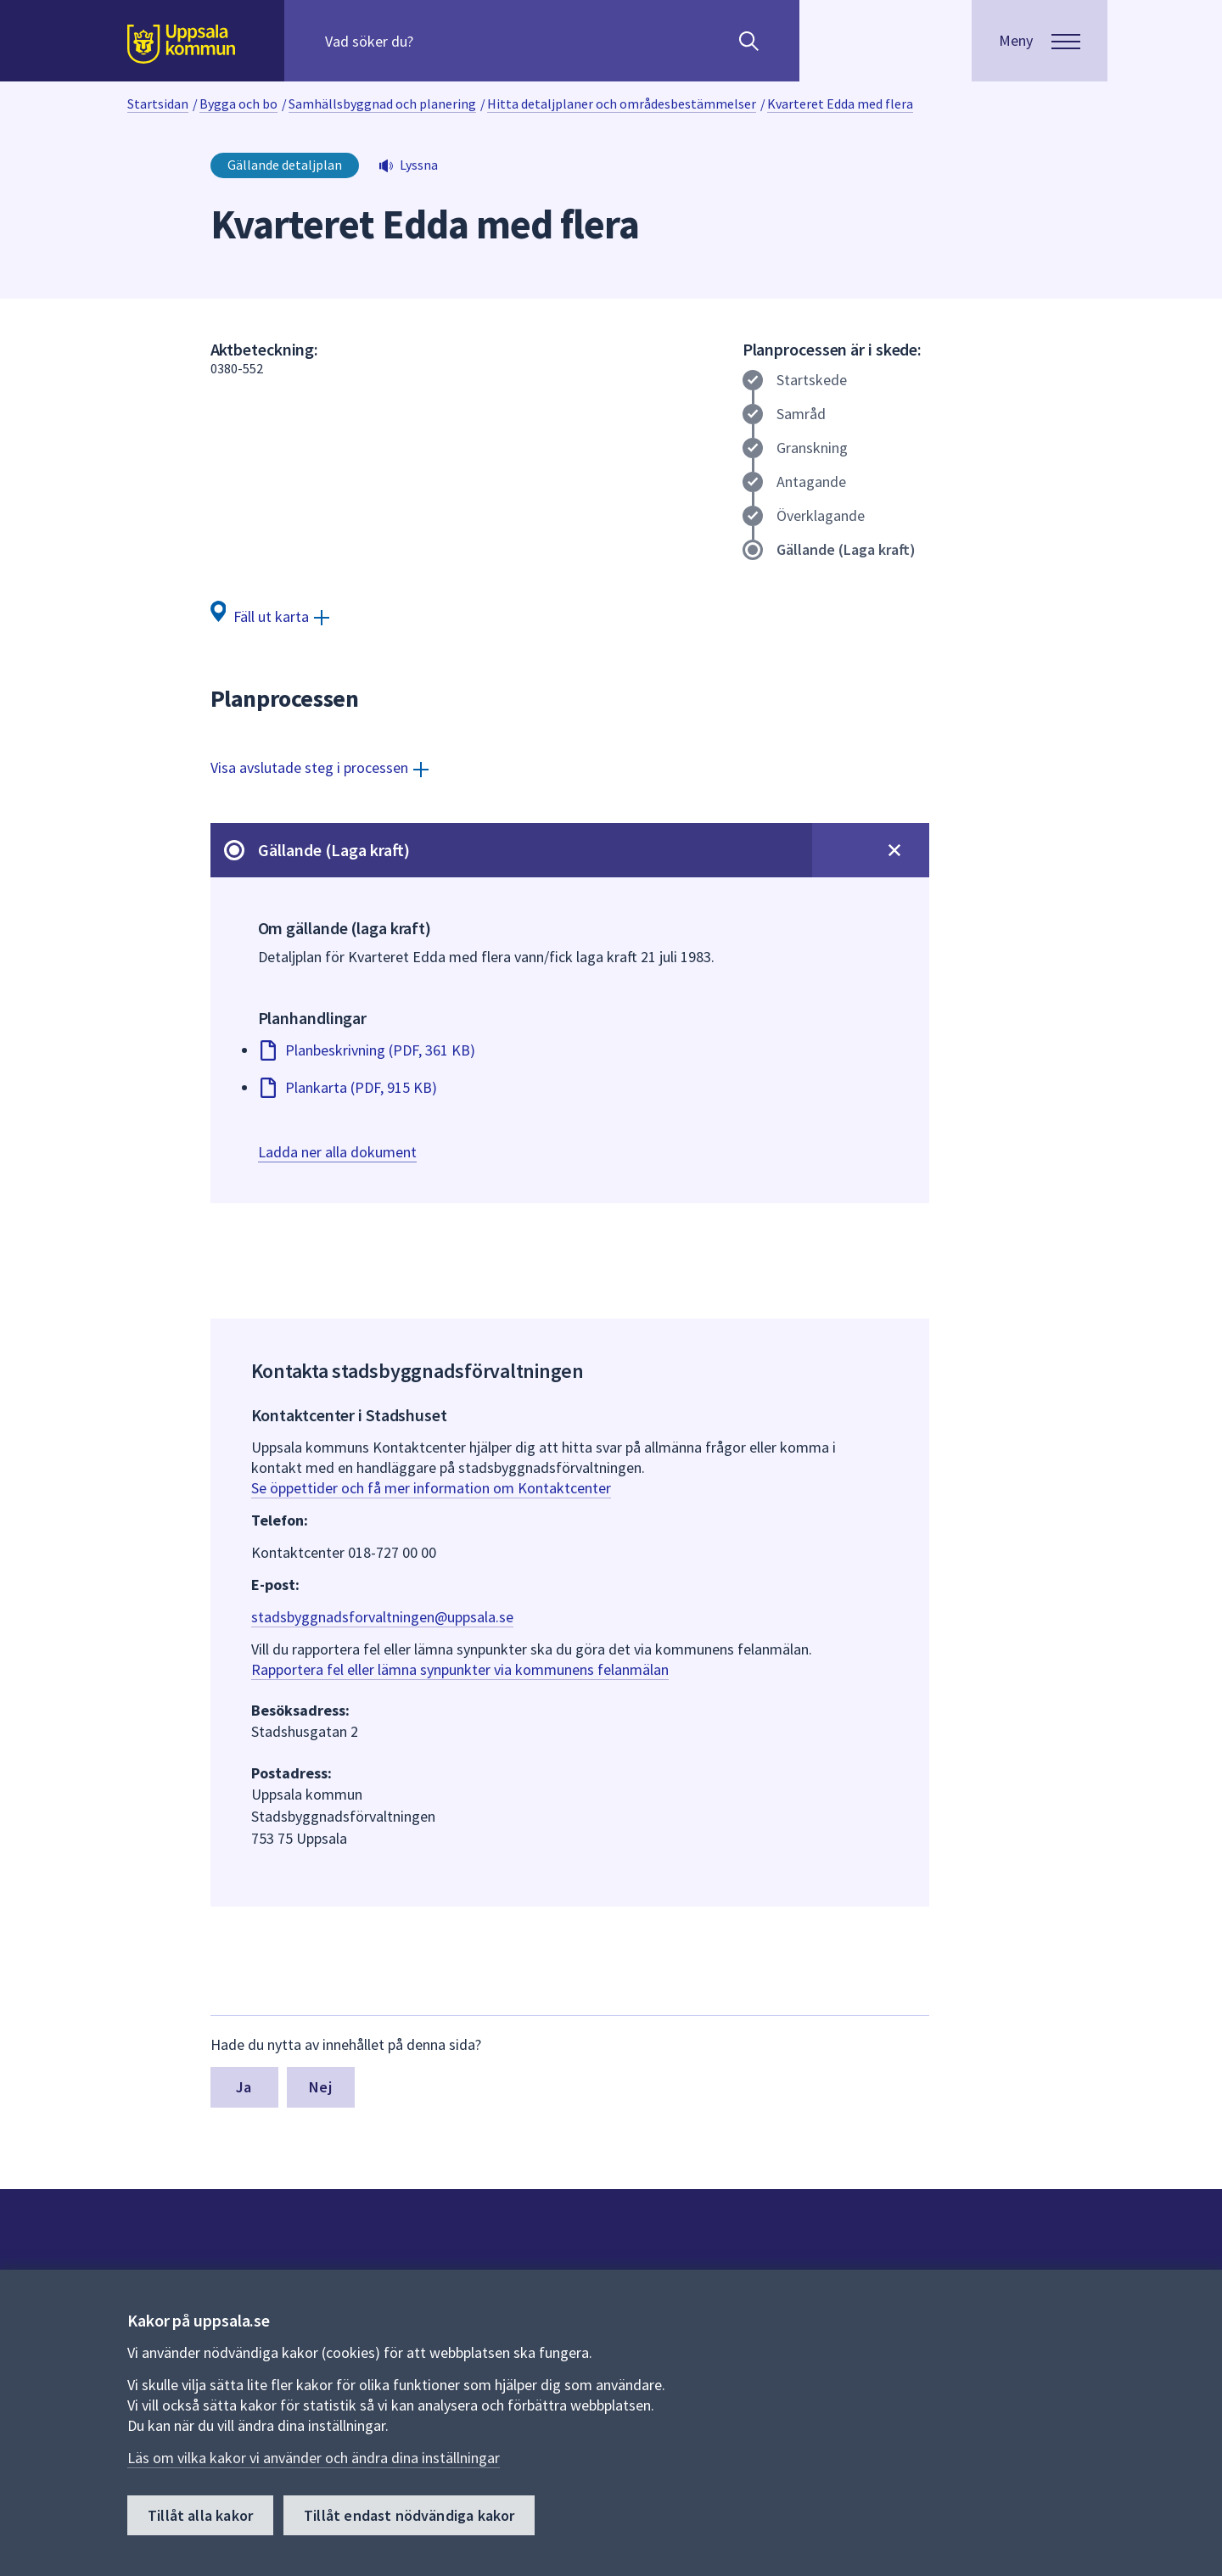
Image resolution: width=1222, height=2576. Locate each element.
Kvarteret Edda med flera (840, 103)
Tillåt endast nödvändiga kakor (409, 2515)
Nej (320, 2087)
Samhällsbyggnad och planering (382, 103)
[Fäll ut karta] (270, 615)
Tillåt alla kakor (200, 2515)
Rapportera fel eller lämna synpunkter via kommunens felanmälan (460, 1669)
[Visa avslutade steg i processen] (319, 767)
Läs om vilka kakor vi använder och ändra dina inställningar (313, 2457)
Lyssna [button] (419, 164)
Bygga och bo (238, 103)
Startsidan (157, 103)
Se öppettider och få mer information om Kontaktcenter (431, 1488)
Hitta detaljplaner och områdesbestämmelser (621, 103)
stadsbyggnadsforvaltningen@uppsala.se (382, 1617)
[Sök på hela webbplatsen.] (434, 40)
